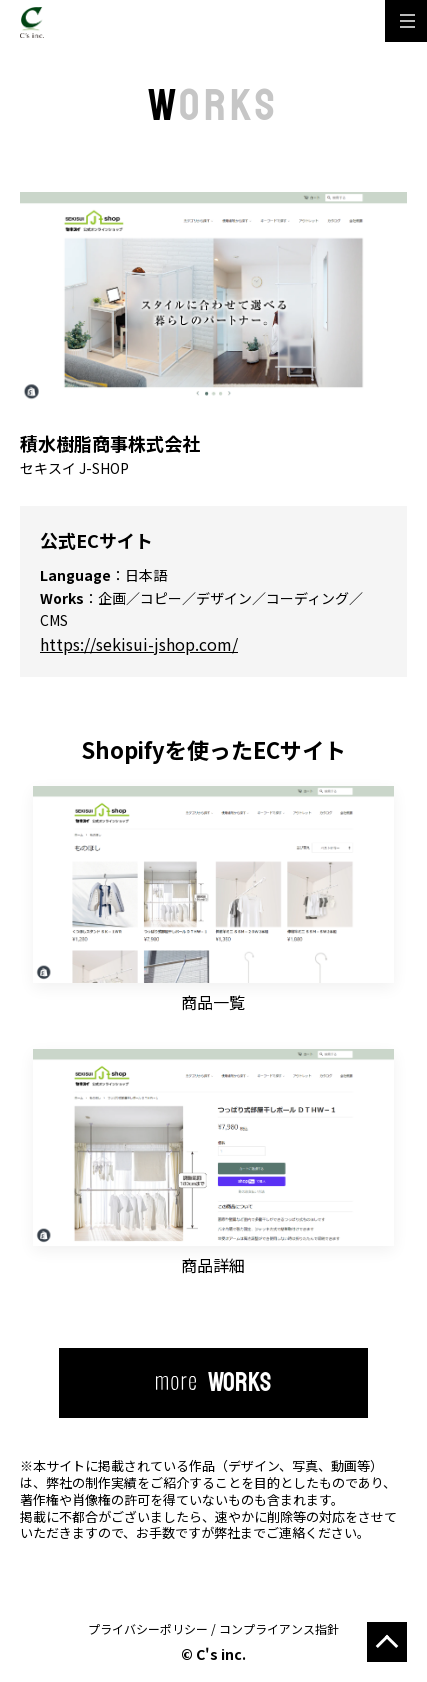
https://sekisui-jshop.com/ (139, 644)
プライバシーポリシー (148, 1628)
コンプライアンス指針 (279, 1628)
